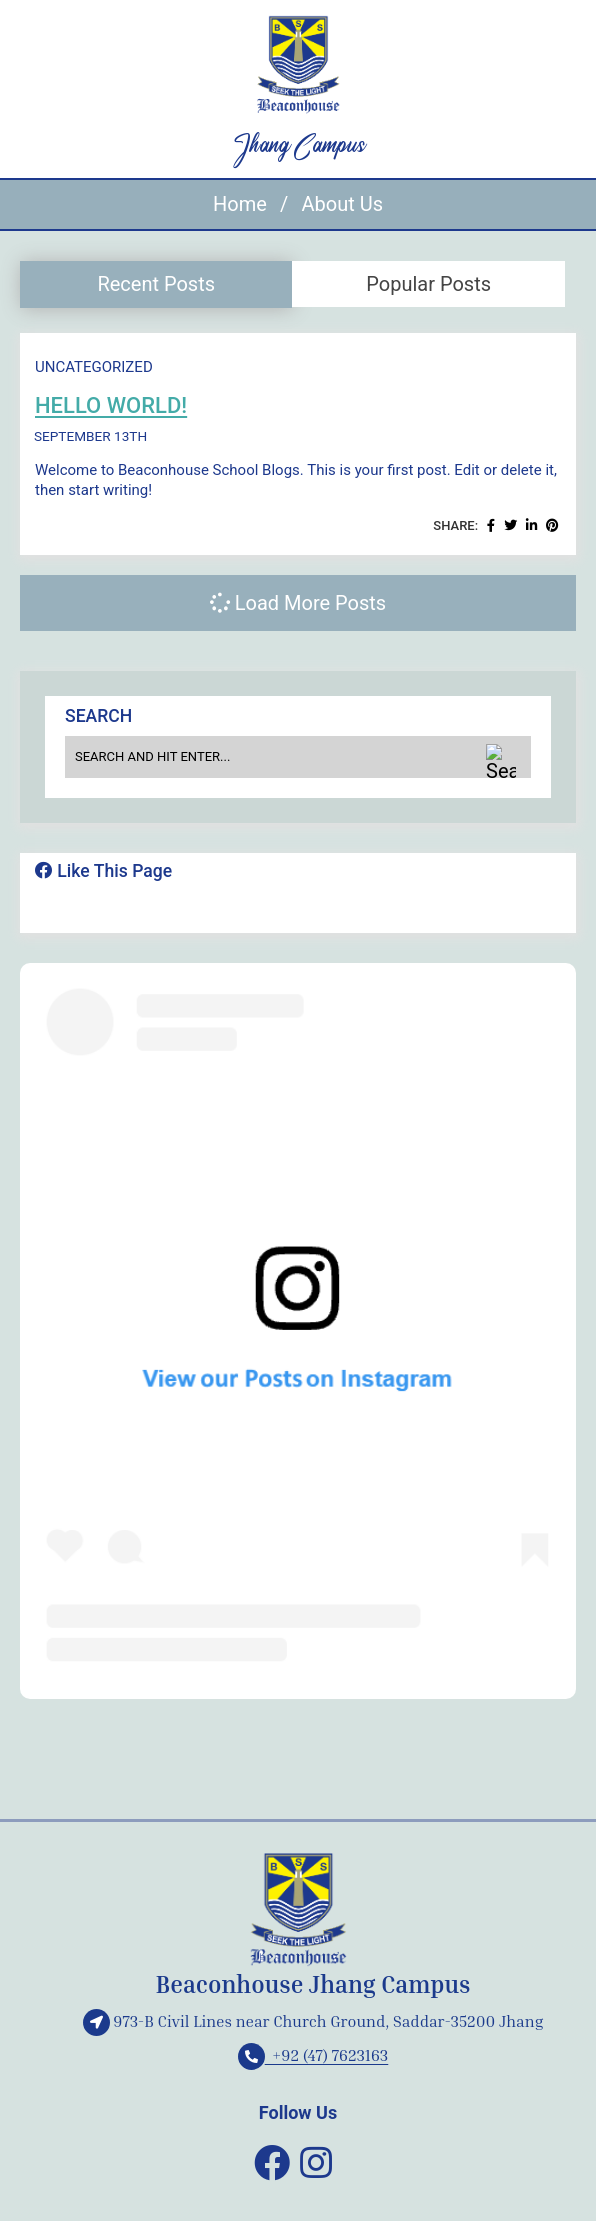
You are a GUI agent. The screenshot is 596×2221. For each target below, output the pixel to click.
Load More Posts (298, 603)
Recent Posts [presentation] (156, 284)
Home (240, 204)
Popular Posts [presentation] (428, 284)
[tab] (156, 284)
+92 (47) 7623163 (313, 2055)
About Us (342, 204)
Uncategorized (94, 367)
